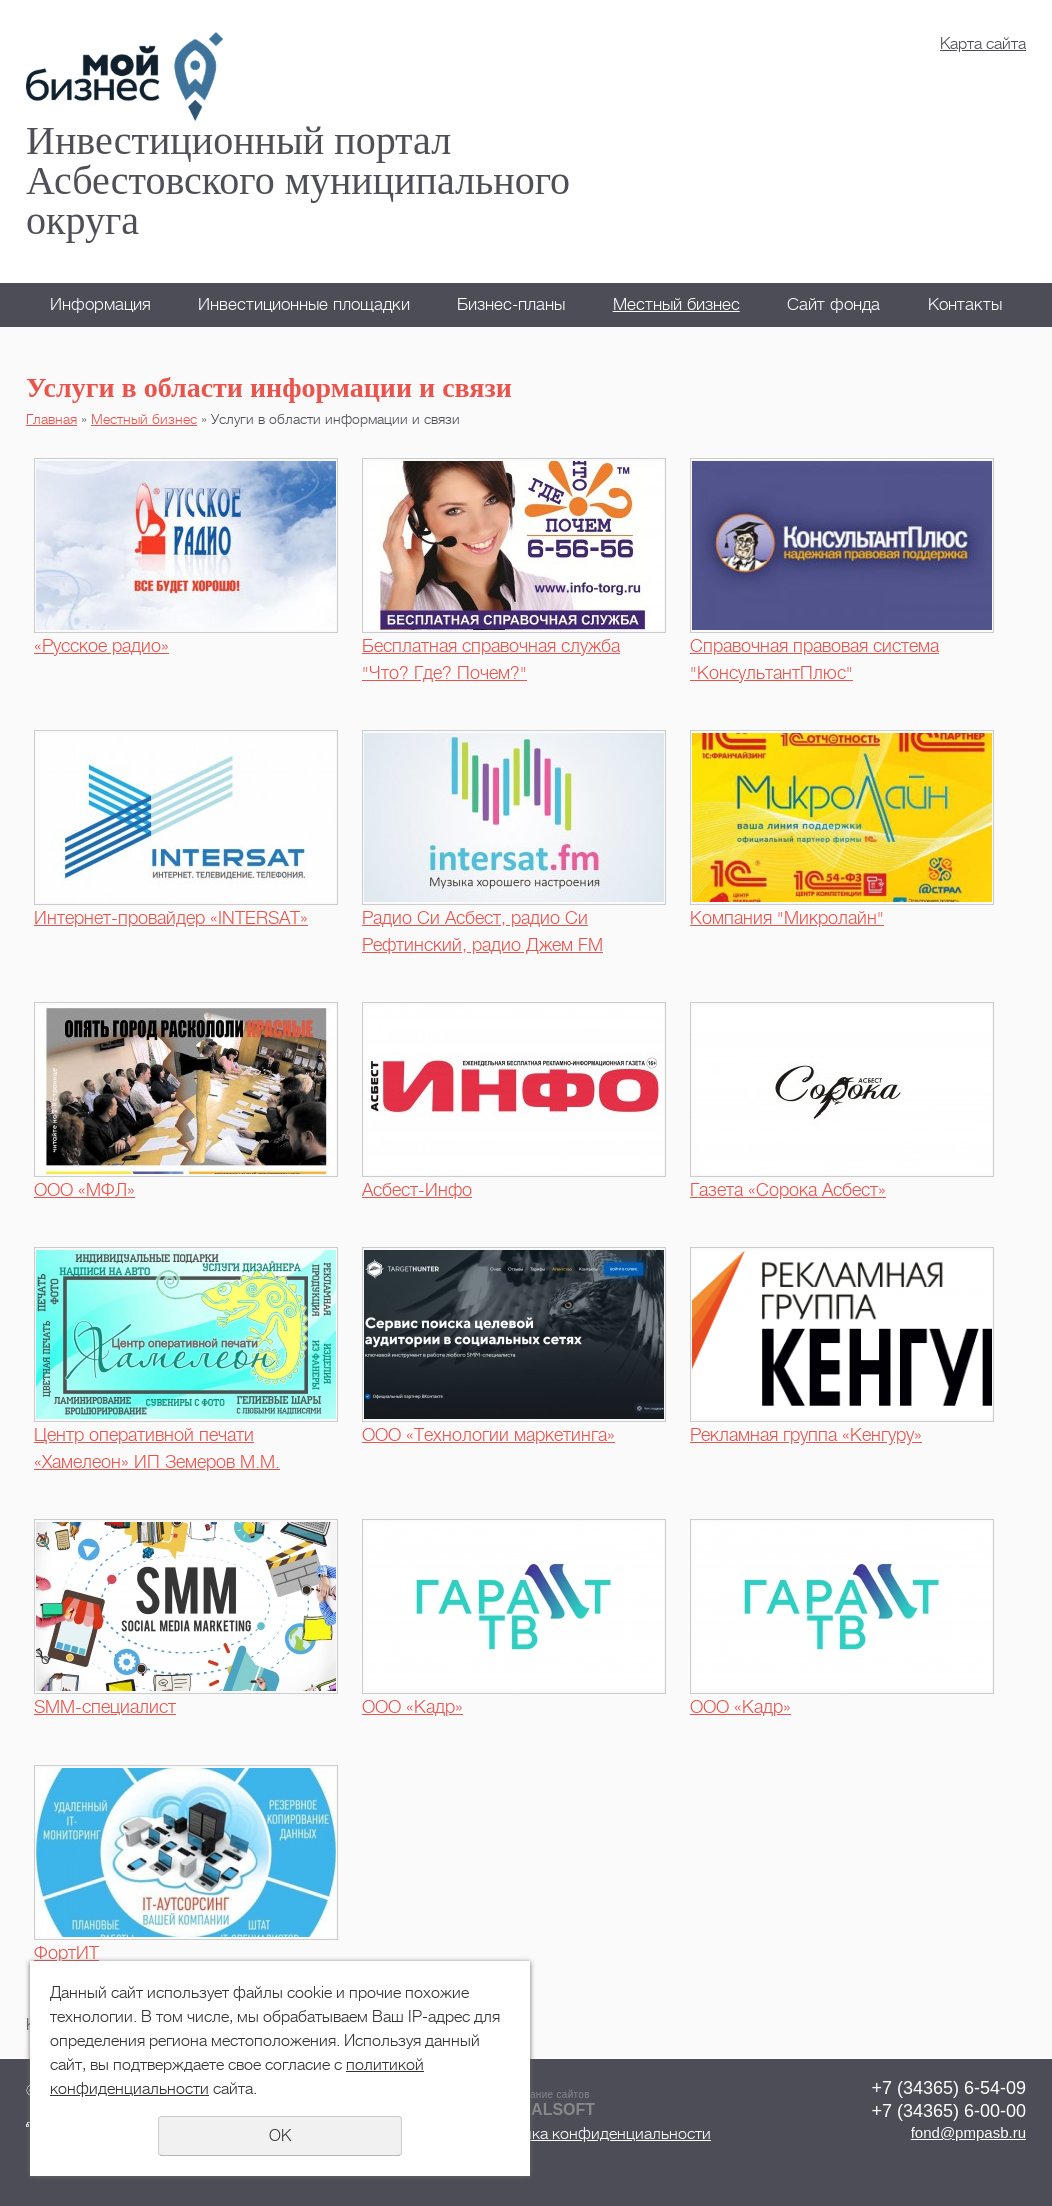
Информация (100, 304)
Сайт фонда (833, 304)
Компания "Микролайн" (787, 918)
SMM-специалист (105, 1707)
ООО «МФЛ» (84, 1190)
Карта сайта (983, 44)
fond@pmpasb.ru (968, 2132)
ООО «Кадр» (412, 1707)
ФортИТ (66, 1953)
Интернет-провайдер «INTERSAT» (171, 918)
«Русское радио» (101, 646)
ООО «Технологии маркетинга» (488, 1435)
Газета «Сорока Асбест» (788, 1190)
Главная (51, 419)
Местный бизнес (676, 304)
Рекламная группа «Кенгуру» (806, 1435)
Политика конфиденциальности (594, 2134)
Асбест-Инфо (417, 1190)
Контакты (965, 304)
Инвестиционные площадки (304, 304)
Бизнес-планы (511, 304)
